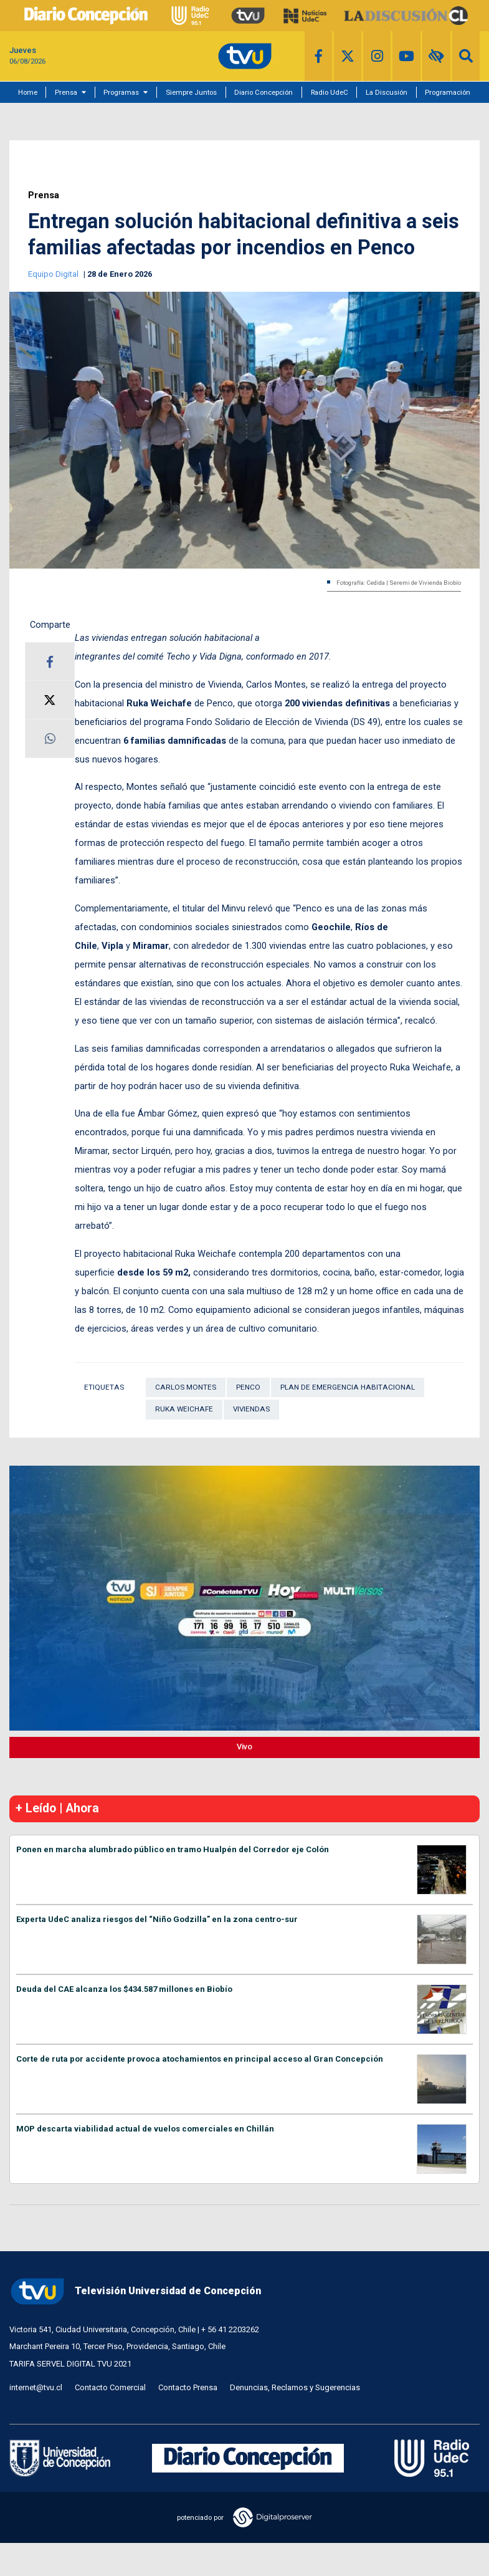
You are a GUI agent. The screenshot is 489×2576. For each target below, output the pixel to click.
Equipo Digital (54, 274)
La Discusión (386, 92)
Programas (121, 92)
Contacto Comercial (110, 2387)
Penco (248, 1387)
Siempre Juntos (191, 92)
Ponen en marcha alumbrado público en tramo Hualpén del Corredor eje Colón (172, 1849)
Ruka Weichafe (184, 1409)
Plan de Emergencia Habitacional (347, 1387)
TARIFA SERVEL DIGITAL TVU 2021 (70, 2363)
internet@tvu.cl (35, 2387)
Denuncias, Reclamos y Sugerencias (295, 2387)
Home (27, 92)
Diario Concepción (263, 92)
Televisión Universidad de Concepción (135, 2291)
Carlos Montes (185, 1387)
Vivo (244, 1746)
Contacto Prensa (187, 2387)
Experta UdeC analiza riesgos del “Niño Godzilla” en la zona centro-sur (157, 1919)
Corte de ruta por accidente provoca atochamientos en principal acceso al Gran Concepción (199, 2059)
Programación (447, 92)
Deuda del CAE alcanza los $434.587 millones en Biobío (124, 1989)
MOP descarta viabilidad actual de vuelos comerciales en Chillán (145, 2128)
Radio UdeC (329, 92)
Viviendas (251, 1409)
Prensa (66, 92)
